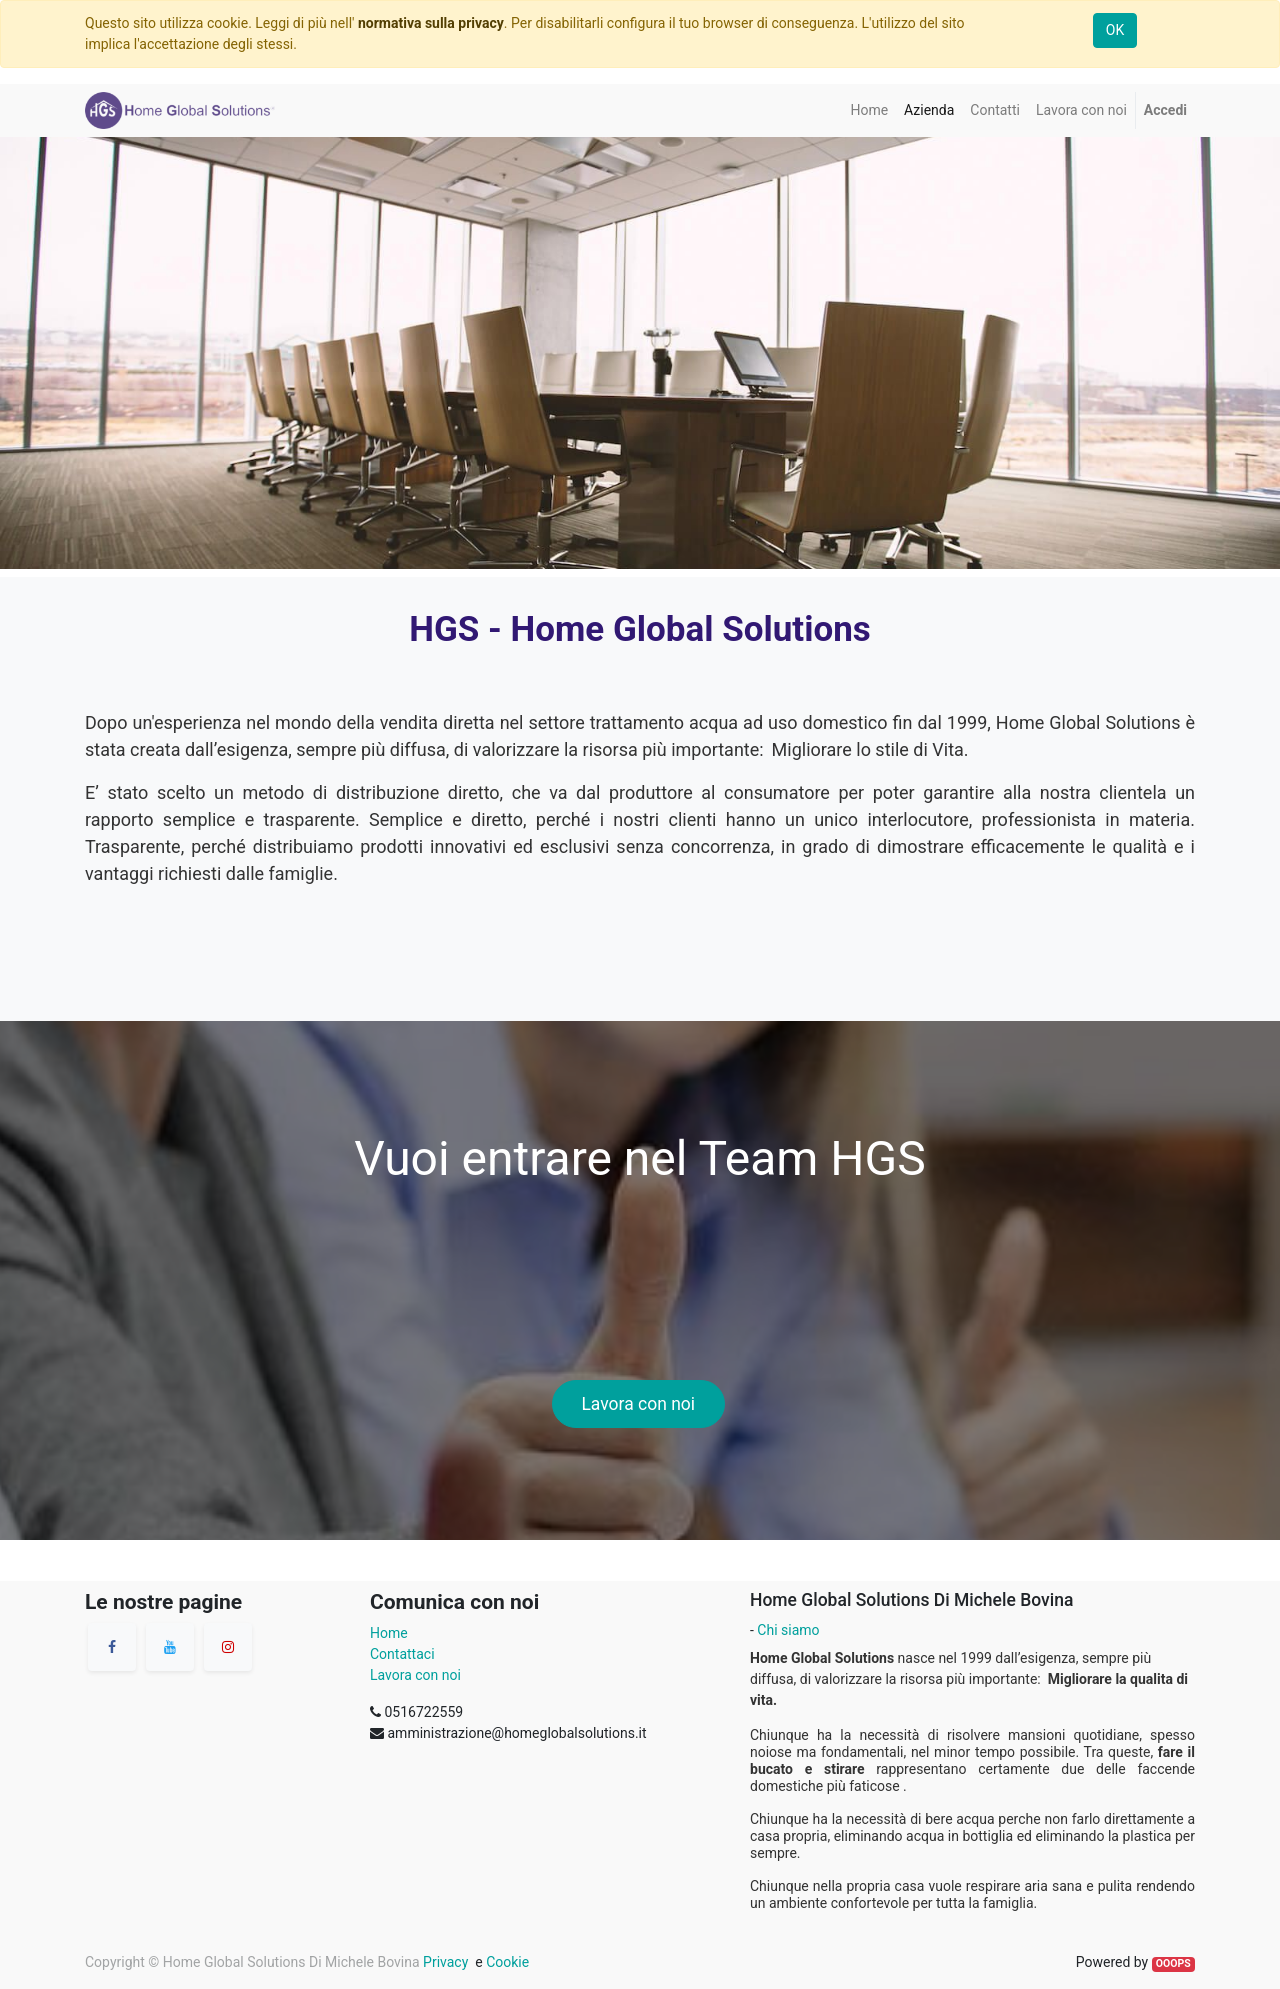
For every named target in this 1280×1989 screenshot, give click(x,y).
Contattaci (402, 1654)
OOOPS (1173, 1963)
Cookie (507, 1962)
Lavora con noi (638, 1404)
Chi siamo (788, 1630)
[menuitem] (869, 110)
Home (389, 1633)
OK (1115, 30)
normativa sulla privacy (431, 23)
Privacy (444, 1962)
